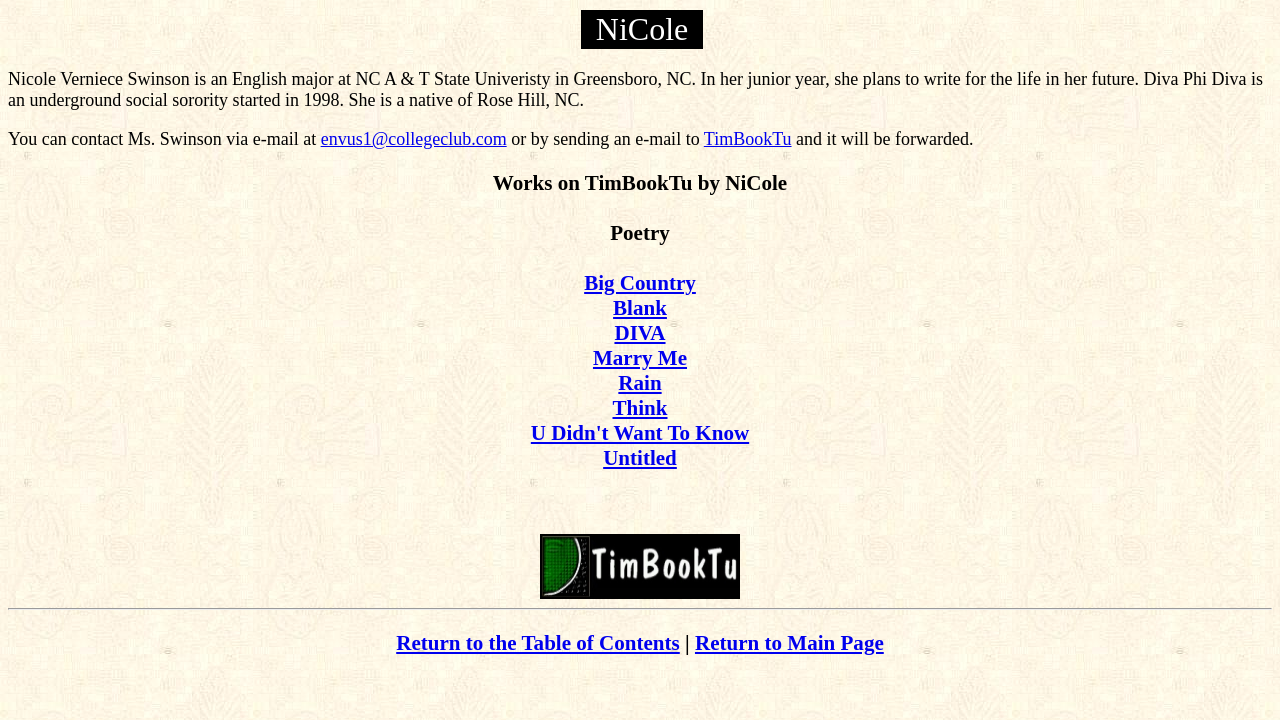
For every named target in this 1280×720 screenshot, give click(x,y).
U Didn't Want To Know (640, 433)
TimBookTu (748, 139)
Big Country (640, 283)
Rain (639, 383)
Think (639, 408)
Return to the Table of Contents (538, 643)
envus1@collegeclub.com (414, 139)
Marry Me (640, 358)
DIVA (639, 333)
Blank (640, 308)
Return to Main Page (789, 643)
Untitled (640, 458)
